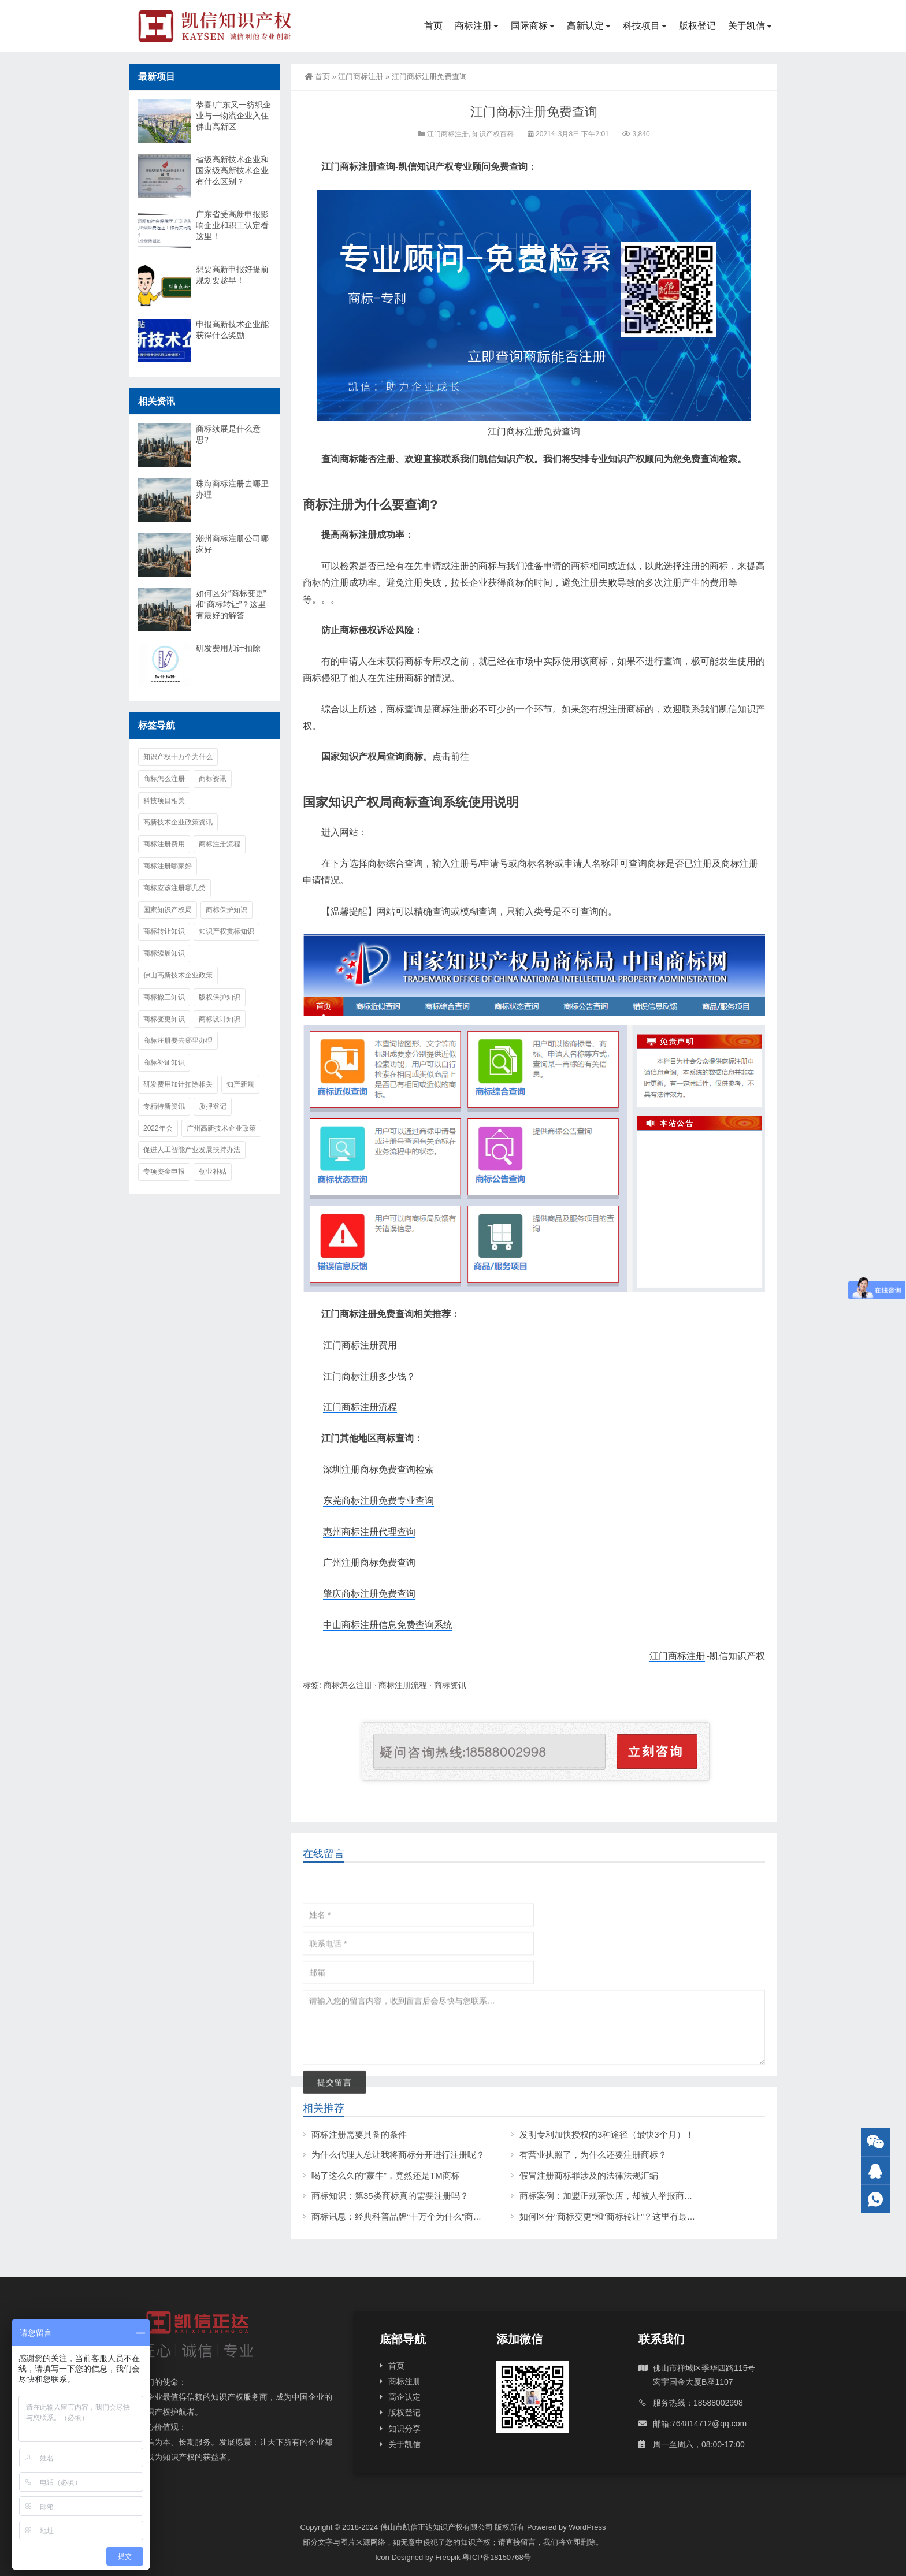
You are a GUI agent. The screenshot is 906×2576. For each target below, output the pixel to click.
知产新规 (240, 1084)
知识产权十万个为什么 (178, 757)
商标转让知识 (164, 931)
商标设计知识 (219, 1019)
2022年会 (158, 1128)
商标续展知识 (164, 953)
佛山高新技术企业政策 (178, 975)
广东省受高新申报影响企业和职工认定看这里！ (232, 225)
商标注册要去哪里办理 (178, 1040)
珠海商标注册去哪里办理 (232, 489)
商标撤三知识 (164, 997)
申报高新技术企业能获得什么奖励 (232, 329)
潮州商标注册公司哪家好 (232, 544)
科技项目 (641, 26)
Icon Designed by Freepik (417, 2557)
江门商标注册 (360, 76)
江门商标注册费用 (360, 1345)
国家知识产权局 (167, 910)
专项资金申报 (164, 1172)
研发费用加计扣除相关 (178, 1084)
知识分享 (404, 2428)
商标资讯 (450, 1685)
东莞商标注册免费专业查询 (378, 1501)
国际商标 (529, 26)
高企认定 (404, 2397)
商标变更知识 (164, 1019)
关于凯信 (746, 26)
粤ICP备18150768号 (496, 2557)
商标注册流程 (402, 1685)
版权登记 (697, 26)
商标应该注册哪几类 (174, 888)
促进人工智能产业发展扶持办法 (191, 1150)
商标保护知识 (226, 910)
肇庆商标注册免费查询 (369, 1594)
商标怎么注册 (348, 1685)
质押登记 (212, 1106)
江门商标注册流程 (360, 1407)
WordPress (587, 2527)
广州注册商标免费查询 (369, 1562)
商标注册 (473, 26)
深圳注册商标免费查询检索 (378, 1469)
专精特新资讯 (164, 1106)
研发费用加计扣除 (228, 648)
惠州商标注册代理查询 (369, 1532)
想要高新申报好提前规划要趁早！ (232, 275)
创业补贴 (212, 1172)
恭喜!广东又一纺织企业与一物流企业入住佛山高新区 (233, 115)
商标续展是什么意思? (228, 434)
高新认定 (585, 26)
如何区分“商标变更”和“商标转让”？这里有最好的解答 (231, 604)
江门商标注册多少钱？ (369, 1376)
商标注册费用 (164, 844)
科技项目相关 (164, 801)
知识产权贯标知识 (226, 931)
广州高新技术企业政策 (221, 1128)
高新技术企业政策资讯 (178, 822)
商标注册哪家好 (167, 866)
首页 (433, 26)
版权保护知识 (219, 997)
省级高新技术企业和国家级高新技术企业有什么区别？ (232, 170)
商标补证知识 (164, 1062)
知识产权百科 (493, 134)
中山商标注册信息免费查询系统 (387, 1625)
